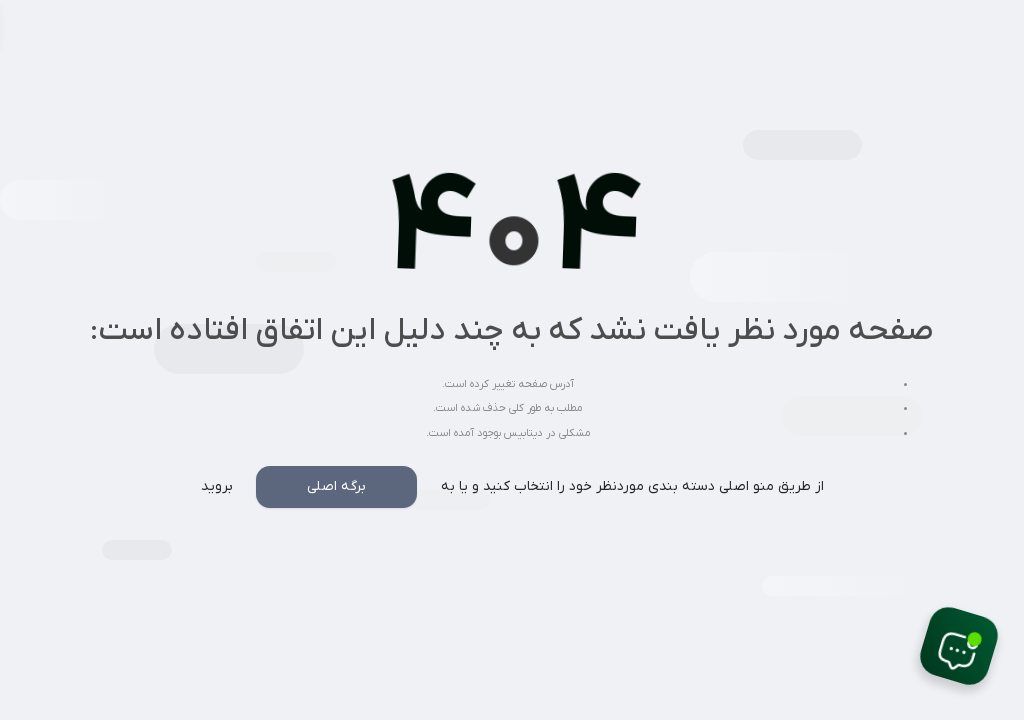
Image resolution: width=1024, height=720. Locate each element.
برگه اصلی (336, 486)
